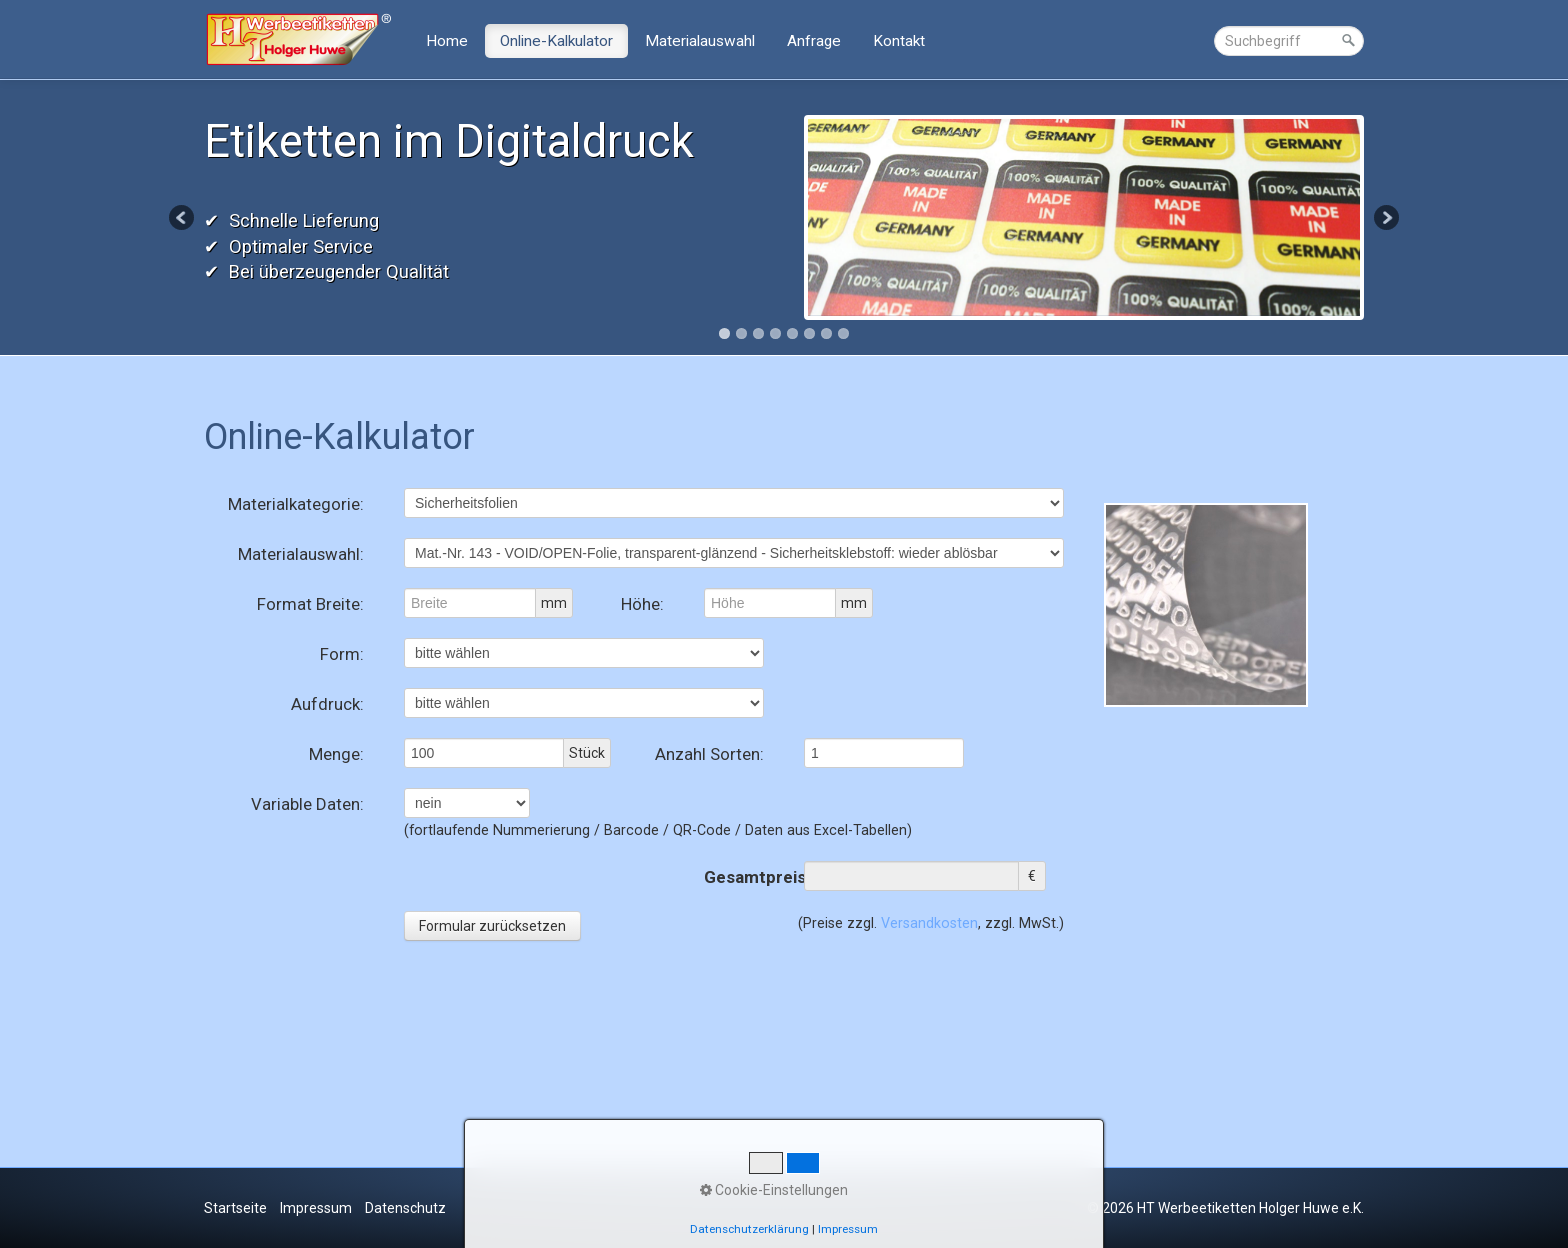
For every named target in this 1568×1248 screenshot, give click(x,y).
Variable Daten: (307, 804)
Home (447, 41)
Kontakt (899, 41)
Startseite (235, 1208)
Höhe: (642, 604)
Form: (342, 654)
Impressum (316, 1208)
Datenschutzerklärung (749, 1229)
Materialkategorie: (296, 504)
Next (1385, 219)
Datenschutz (405, 1208)
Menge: (336, 754)
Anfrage (814, 41)
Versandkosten (929, 923)
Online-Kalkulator (556, 41)
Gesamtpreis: (734, 877)
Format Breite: (310, 604)
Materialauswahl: (301, 554)
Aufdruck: (327, 704)
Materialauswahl (700, 41)
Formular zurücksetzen (492, 926)
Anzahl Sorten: (709, 754)
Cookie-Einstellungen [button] (774, 1190)
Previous (183, 219)
